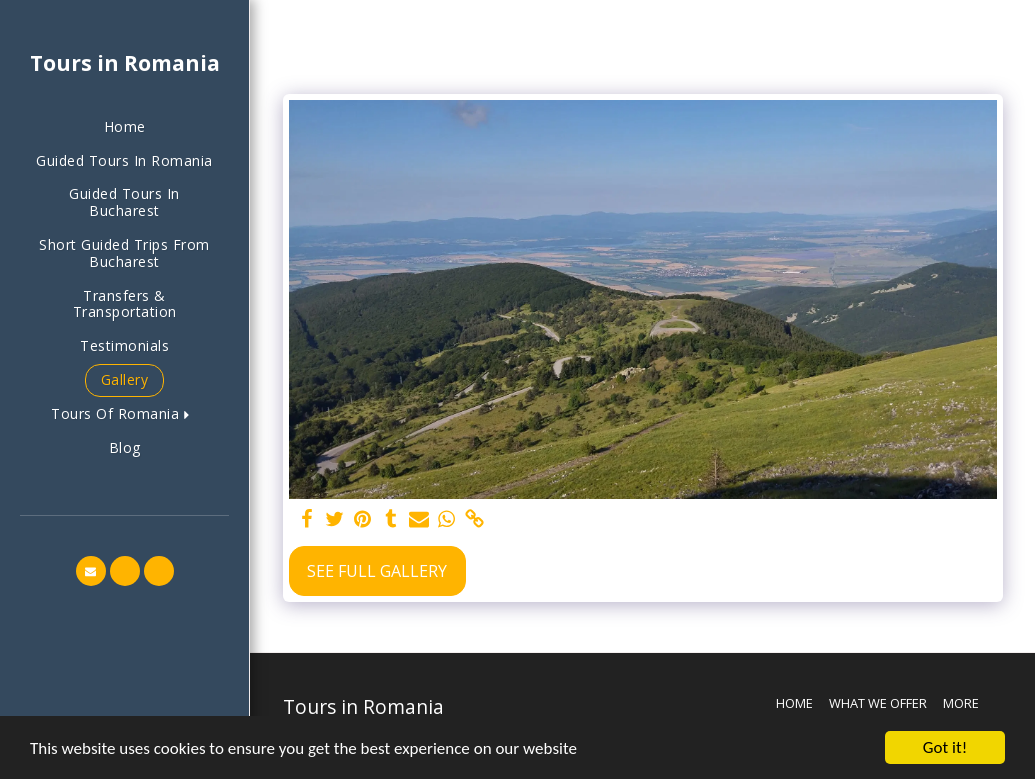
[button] (124, 414)
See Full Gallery (377, 571)
